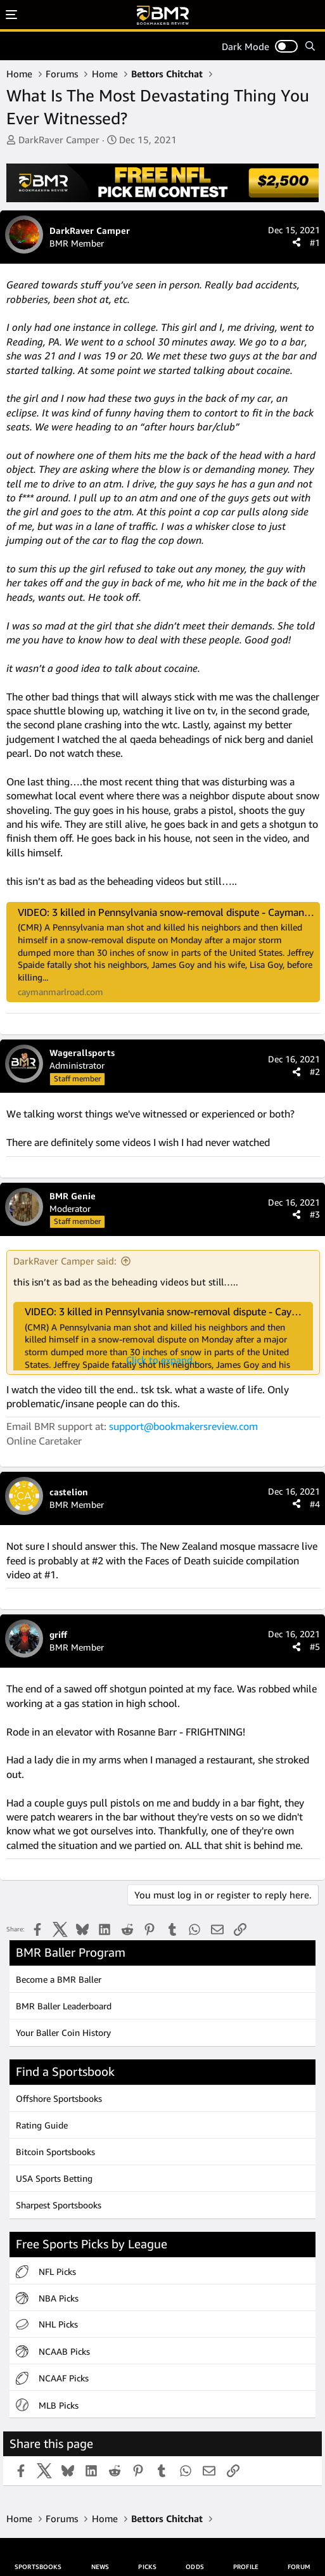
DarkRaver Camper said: (65, 1260)
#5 (315, 1646)
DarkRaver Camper (58, 139)
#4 (315, 1503)
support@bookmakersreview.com (183, 1426)
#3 (315, 1214)
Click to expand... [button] (163, 1359)
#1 (315, 242)
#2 (315, 1071)
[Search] (310, 46)
